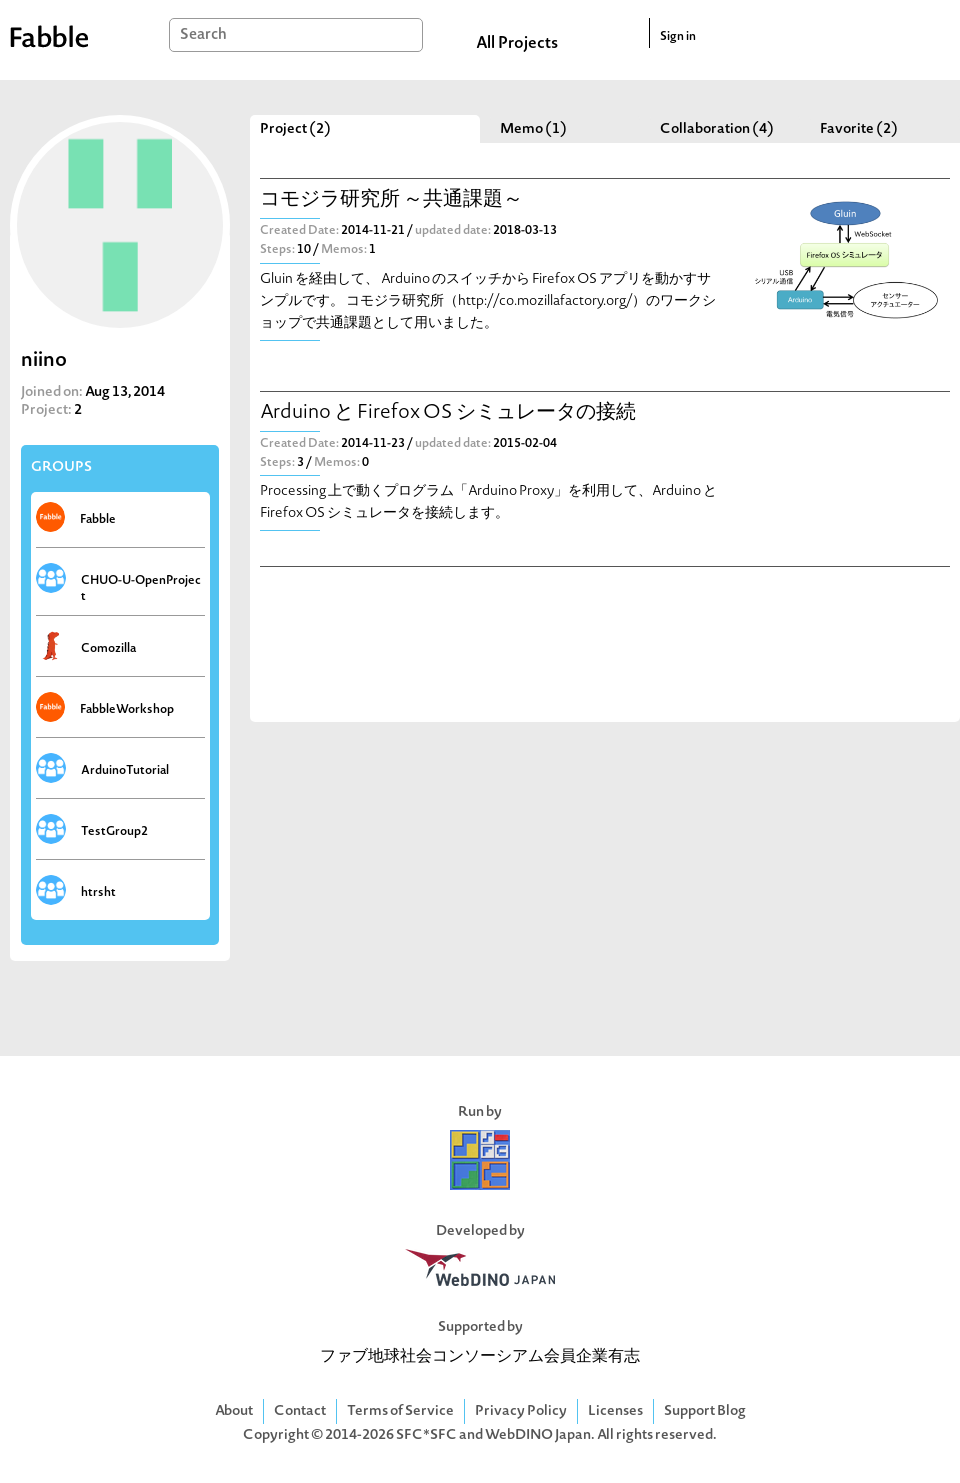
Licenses (615, 1411)
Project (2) (295, 129)
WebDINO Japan (538, 1435)
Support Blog (705, 1411)
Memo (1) (533, 129)
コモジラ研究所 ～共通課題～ (391, 200)
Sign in (678, 37)
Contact (300, 1411)
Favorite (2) (859, 129)
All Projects (517, 44)
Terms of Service (400, 1411)
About (234, 1411)
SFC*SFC (426, 1435)
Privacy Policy (521, 1411)
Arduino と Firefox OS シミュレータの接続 (448, 413)
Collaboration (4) (717, 129)
